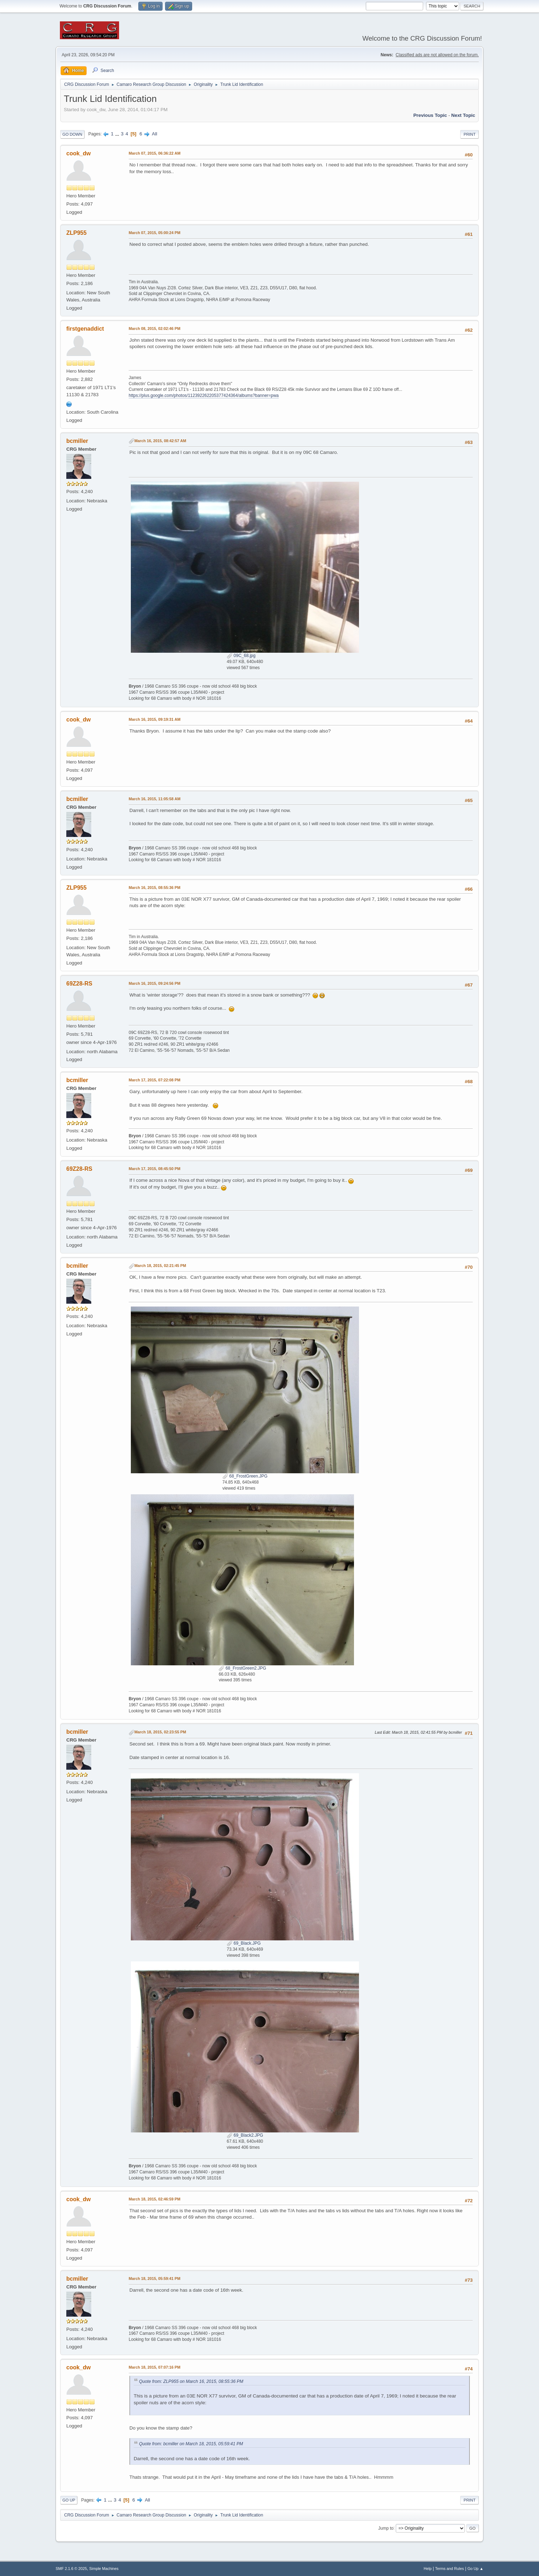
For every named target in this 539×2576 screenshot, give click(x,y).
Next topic (463, 115)
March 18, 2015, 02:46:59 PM (154, 2199)
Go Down (72, 134)
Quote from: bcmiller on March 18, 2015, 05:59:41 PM (191, 2443)
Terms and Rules (449, 2568)
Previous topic (430, 115)
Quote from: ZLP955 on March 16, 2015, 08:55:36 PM (191, 2381)
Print (469, 134)
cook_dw (78, 153)
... (117, 133)
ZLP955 (76, 233)
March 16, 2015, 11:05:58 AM (154, 799)
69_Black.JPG (244, 1943)
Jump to (386, 2527)
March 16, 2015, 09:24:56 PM (154, 983)
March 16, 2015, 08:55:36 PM (154, 887)
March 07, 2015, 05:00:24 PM (154, 233)
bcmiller (77, 441)
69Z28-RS (79, 984)
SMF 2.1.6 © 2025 (71, 2568)
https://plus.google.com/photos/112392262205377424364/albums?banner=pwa (204, 395)
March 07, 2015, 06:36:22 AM (154, 153)
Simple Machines (103, 2568)
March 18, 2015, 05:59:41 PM (154, 2278)
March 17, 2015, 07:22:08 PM (154, 1080)
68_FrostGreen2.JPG (242, 1668)
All (154, 133)
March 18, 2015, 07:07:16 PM (154, 2367)
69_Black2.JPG (245, 2135)
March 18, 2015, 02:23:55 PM (160, 1732)
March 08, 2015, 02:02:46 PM (154, 328)
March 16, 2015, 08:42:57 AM (160, 441)
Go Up (68, 2500)
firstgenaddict (85, 329)
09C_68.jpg (241, 655)
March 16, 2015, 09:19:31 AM (154, 719)
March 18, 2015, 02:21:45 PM (160, 1265)
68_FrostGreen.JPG (245, 1476)
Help (428, 2568)
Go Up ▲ (475, 2568)
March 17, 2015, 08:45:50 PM (154, 1169)
